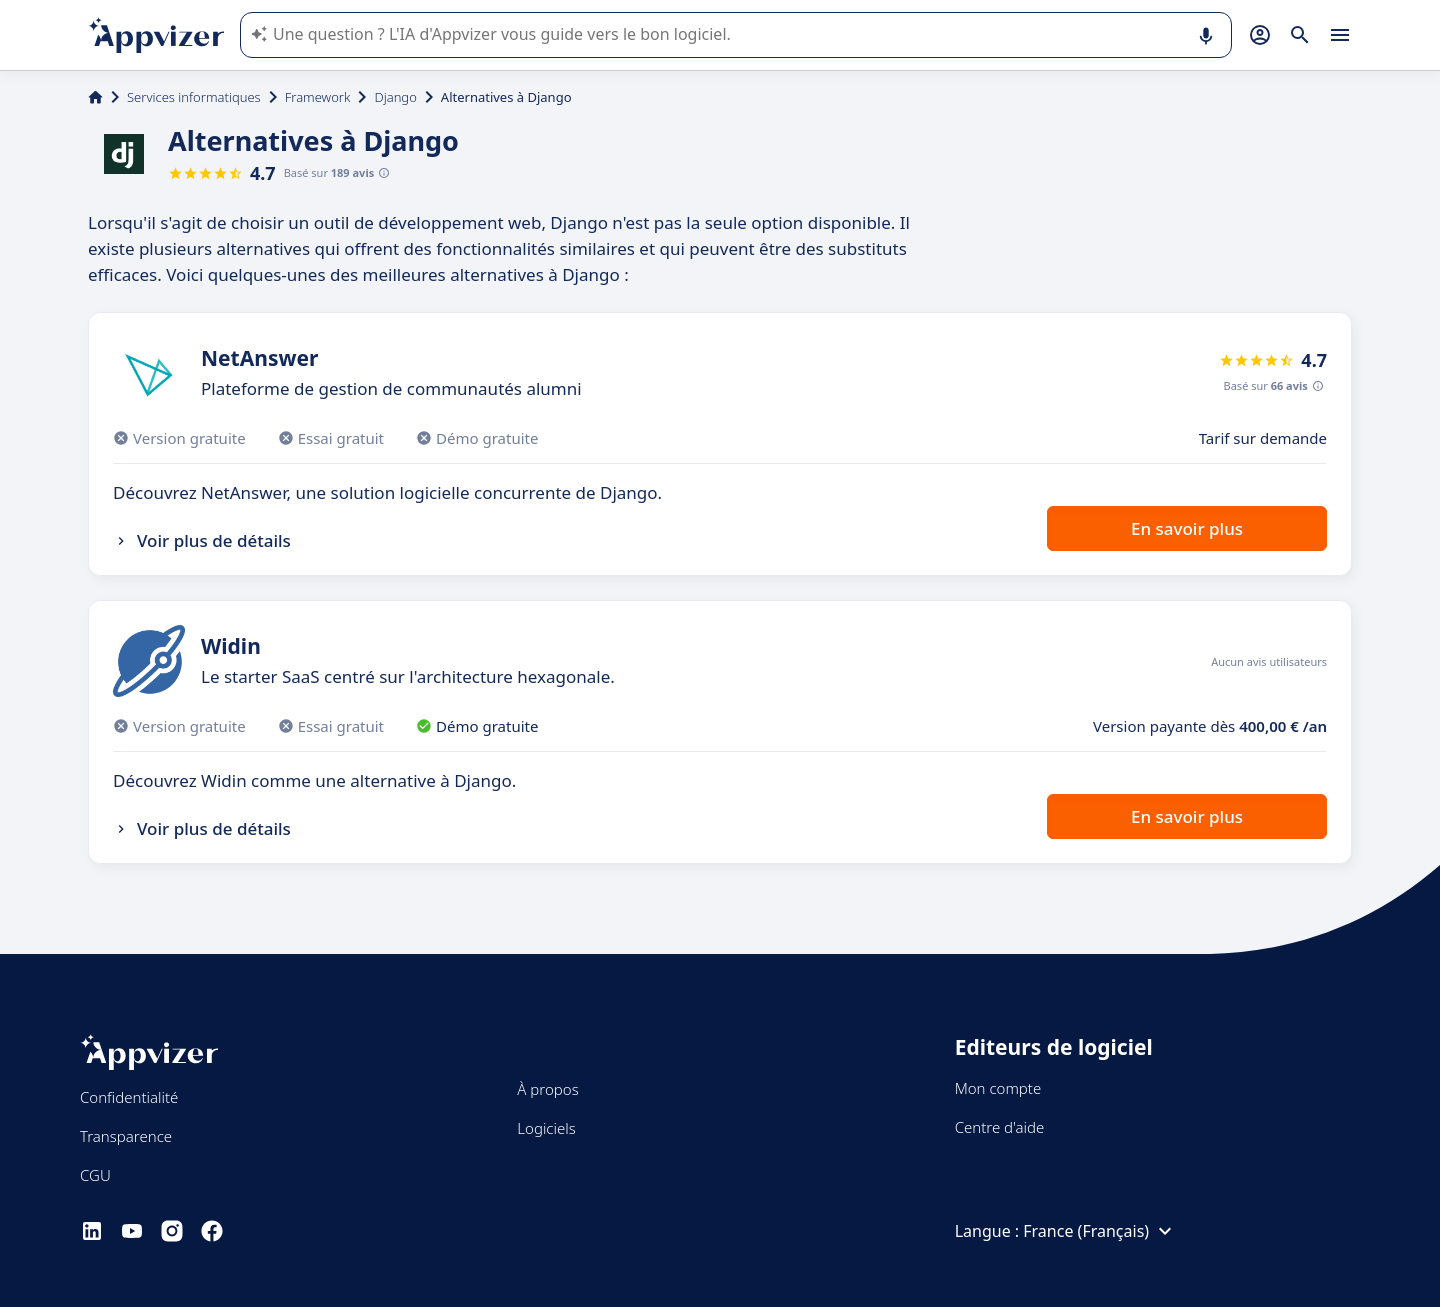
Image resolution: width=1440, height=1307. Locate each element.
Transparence (126, 1136)
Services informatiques (194, 97)
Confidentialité (129, 1097)
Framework (318, 97)
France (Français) (1100, 1231)
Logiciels (546, 1128)
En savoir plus (1187, 528)
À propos (547, 1089)
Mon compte (998, 1088)
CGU (95, 1175)
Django (395, 97)
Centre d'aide (1000, 1127)
